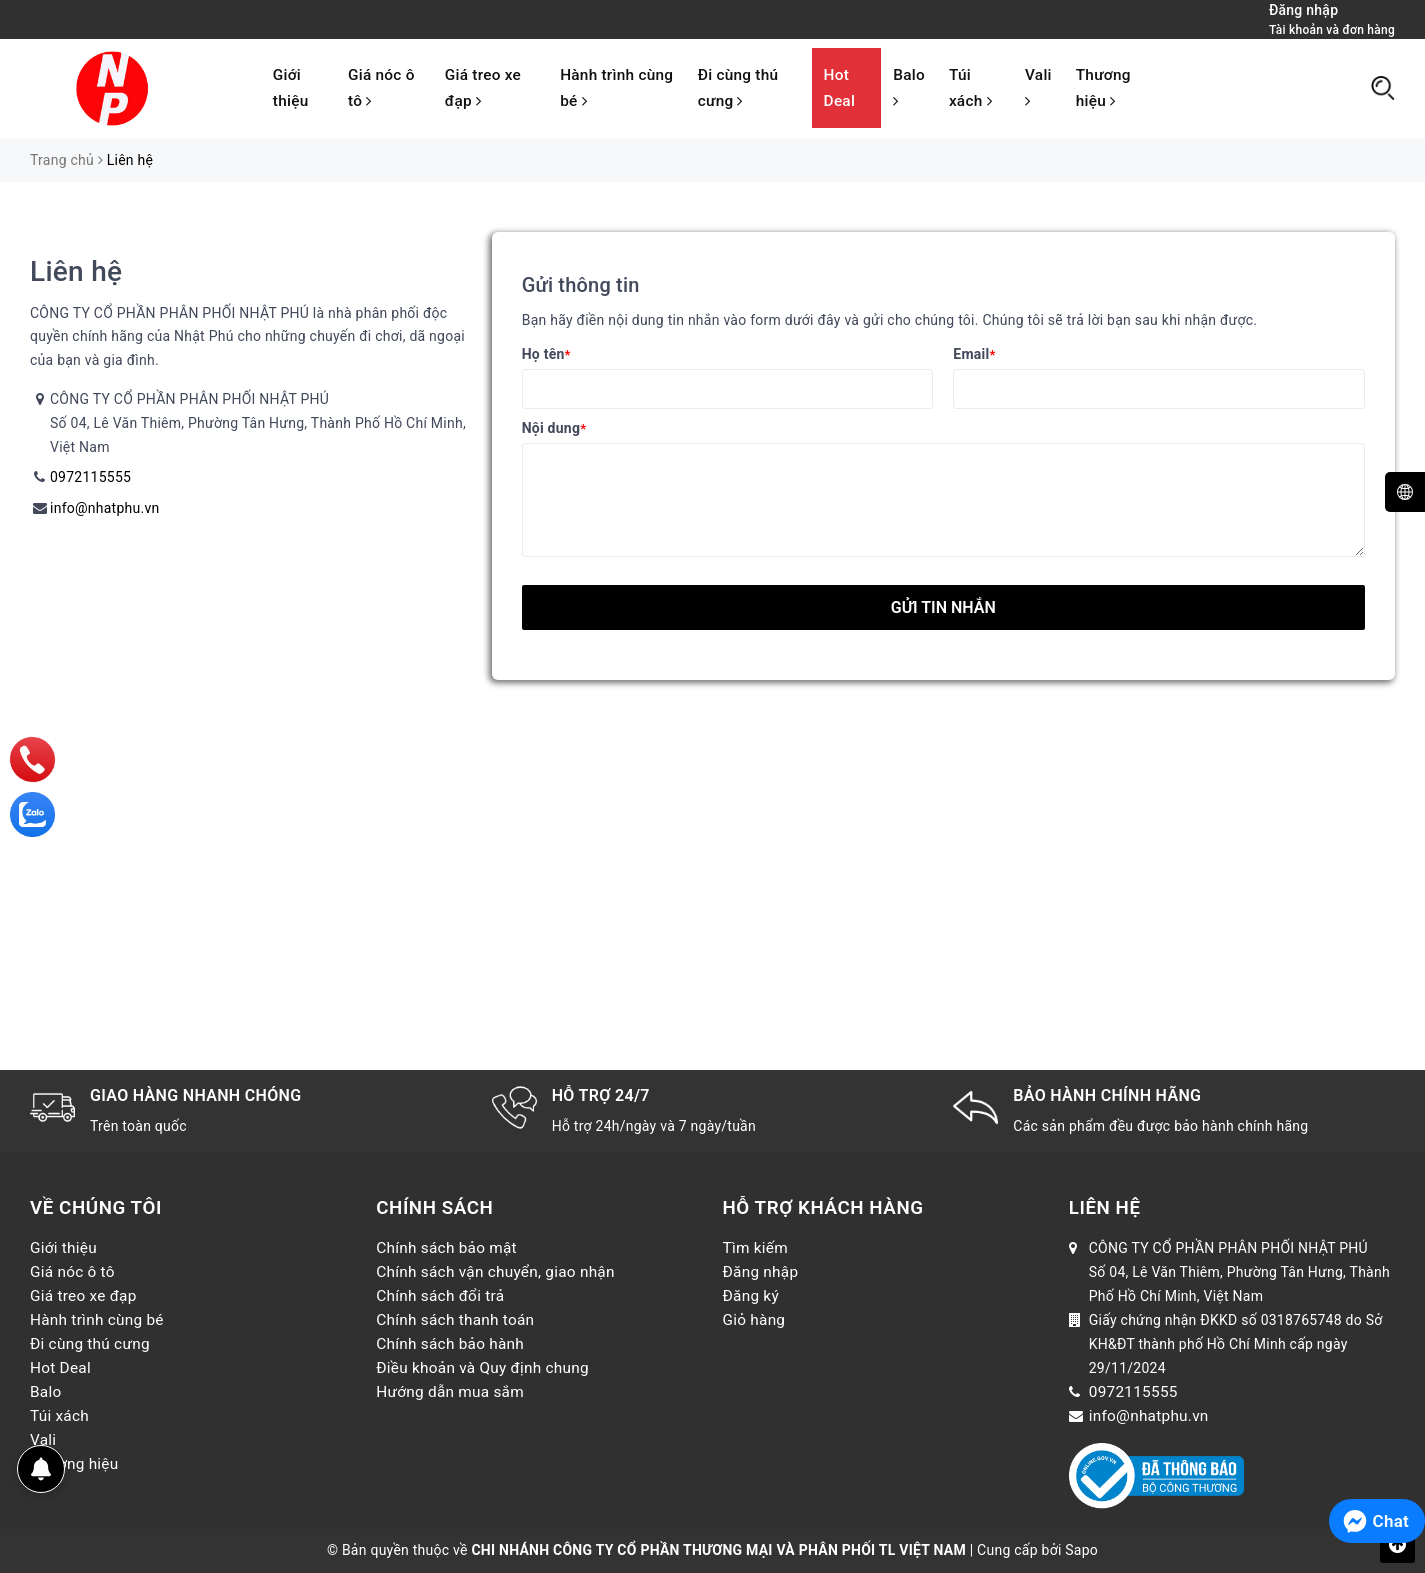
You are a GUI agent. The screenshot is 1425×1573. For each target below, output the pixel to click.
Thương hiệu (1103, 88)
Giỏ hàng (754, 1320)
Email (974, 354)
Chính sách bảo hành (450, 1344)
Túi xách (970, 88)
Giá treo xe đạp (483, 88)
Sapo (1081, 1550)
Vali (1038, 87)
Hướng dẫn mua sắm (450, 1392)
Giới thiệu (291, 88)
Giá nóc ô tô (381, 88)
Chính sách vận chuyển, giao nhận (495, 1272)
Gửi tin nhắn (943, 607)
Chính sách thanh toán (455, 1320)
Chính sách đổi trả (440, 1296)
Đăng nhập (761, 1272)
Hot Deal (839, 88)
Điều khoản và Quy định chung (482, 1368)
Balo (909, 87)
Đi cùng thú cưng (738, 88)
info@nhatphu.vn (104, 508)
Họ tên (546, 354)
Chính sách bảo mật (446, 1248)
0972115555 (90, 477)
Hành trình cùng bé (616, 88)
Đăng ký (751, 1296)
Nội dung (554, 428)
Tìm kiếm (755, 1248)
